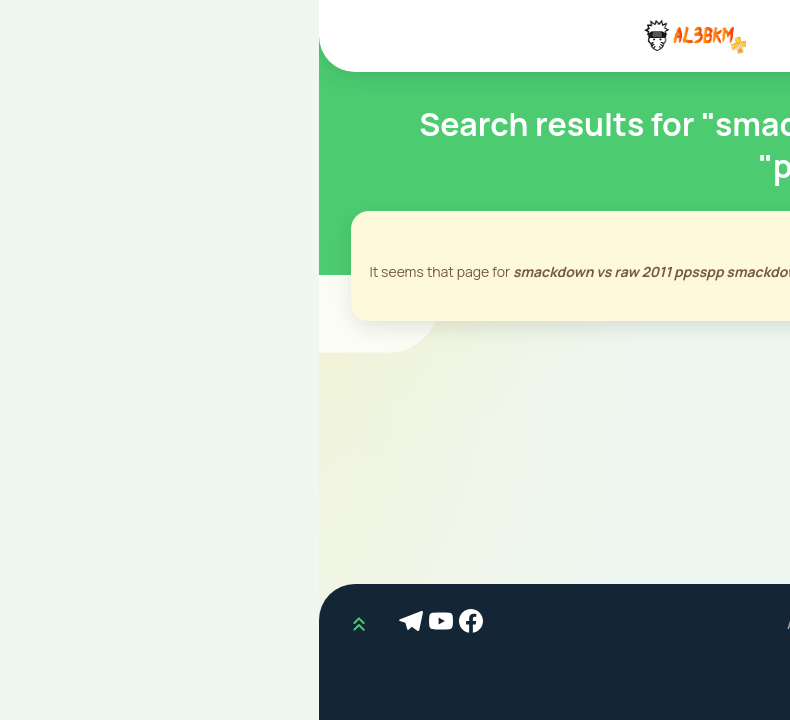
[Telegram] (95, 624)
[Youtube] (125, 624)
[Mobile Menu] (754, 36)
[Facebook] (155, 624)
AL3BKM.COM (514, 623)
